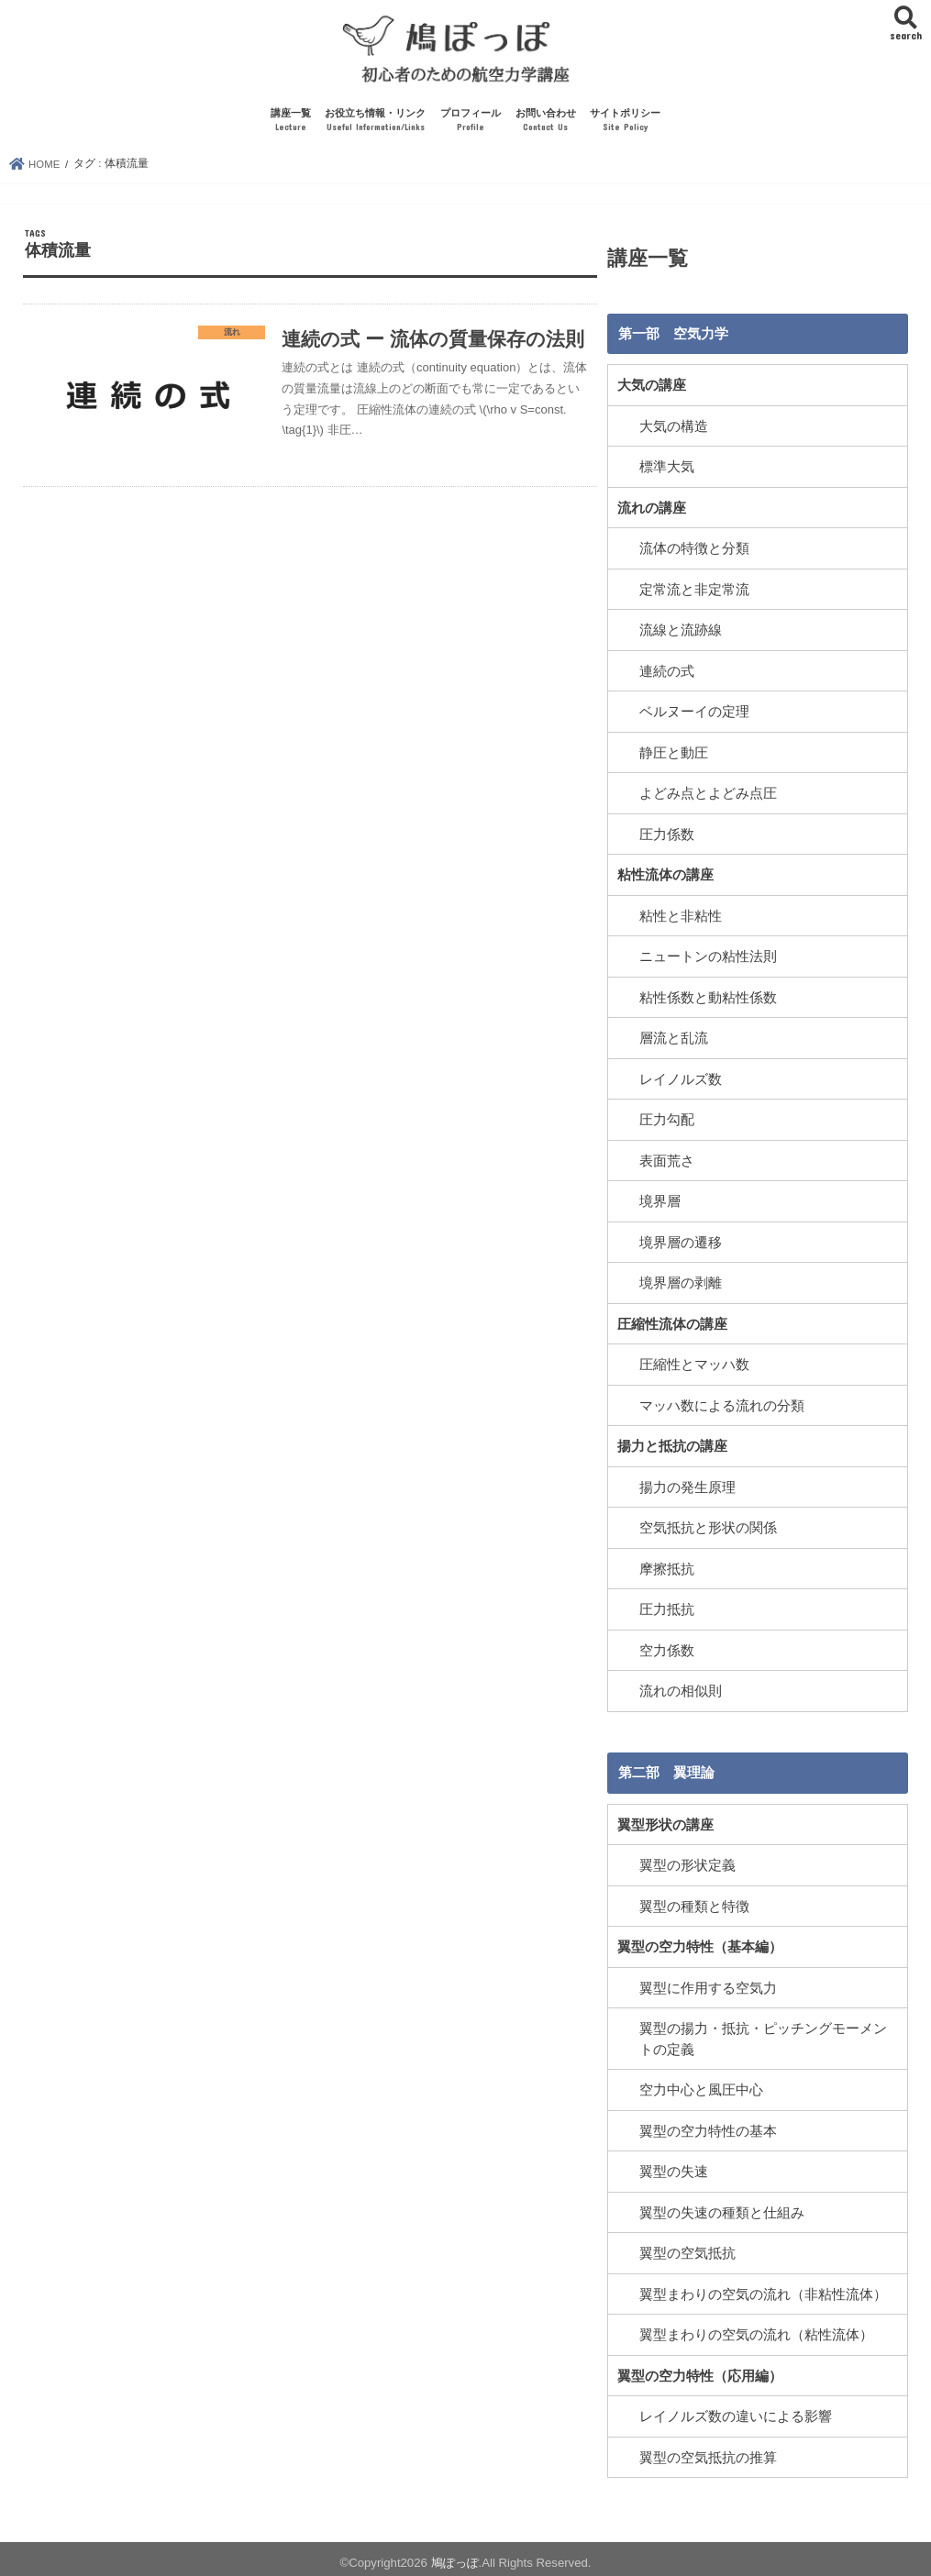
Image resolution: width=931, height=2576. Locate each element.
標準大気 (666, 470)
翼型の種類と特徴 (694, 1902)
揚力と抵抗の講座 (672, 1444)
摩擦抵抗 (666, 1566)
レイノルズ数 (680, 1079)
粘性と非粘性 (680, 917)
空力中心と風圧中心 (701, 2084)
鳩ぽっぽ (455, 2554)
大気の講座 (651, 389)
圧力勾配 (666, 1119)
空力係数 (666, 1647)
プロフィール (470, 125)
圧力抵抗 (666, 1606)
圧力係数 (666, 835)
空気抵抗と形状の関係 (708, 1525)
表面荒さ (666, 1160)
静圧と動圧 (673, 754)
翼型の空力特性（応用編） (699, 2368)
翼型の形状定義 (687, 1861)
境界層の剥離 (680, 1282)
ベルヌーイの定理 (694, 714)
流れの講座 (651, 510)
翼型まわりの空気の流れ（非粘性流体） (763, 2287)
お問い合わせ (545, 125)
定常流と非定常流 (694, 592)
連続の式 (666, 673)
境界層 (660, 1200)
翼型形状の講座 (665, 1821)
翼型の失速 (673, 2166)
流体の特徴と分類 (694, 552)
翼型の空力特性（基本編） (699, 1942)
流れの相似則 (680, 1687)
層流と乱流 (673, 1038)
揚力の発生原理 (687, 1484)
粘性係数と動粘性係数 (708, 997)
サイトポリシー (625, 125)
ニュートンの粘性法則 (708, 957)
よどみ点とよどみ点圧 (708, 795)
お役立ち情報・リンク (375, 125)
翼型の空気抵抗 (687, 2246)
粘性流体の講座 (665, 876)
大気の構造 (673, 430)
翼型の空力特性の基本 (708, 2124)
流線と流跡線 (680, 632)
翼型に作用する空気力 (708, 1982)
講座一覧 (291, 125)
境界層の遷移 (680, 1241)
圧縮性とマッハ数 (694, 1362)
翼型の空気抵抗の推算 (708, 2449)
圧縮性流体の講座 (672, 1322)
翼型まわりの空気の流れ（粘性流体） (756, 2328)
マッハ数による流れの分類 (721, 1404)
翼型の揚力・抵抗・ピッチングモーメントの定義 (763, 2034)
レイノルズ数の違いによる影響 (735, 2409)
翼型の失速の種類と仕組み (721, 2206)
